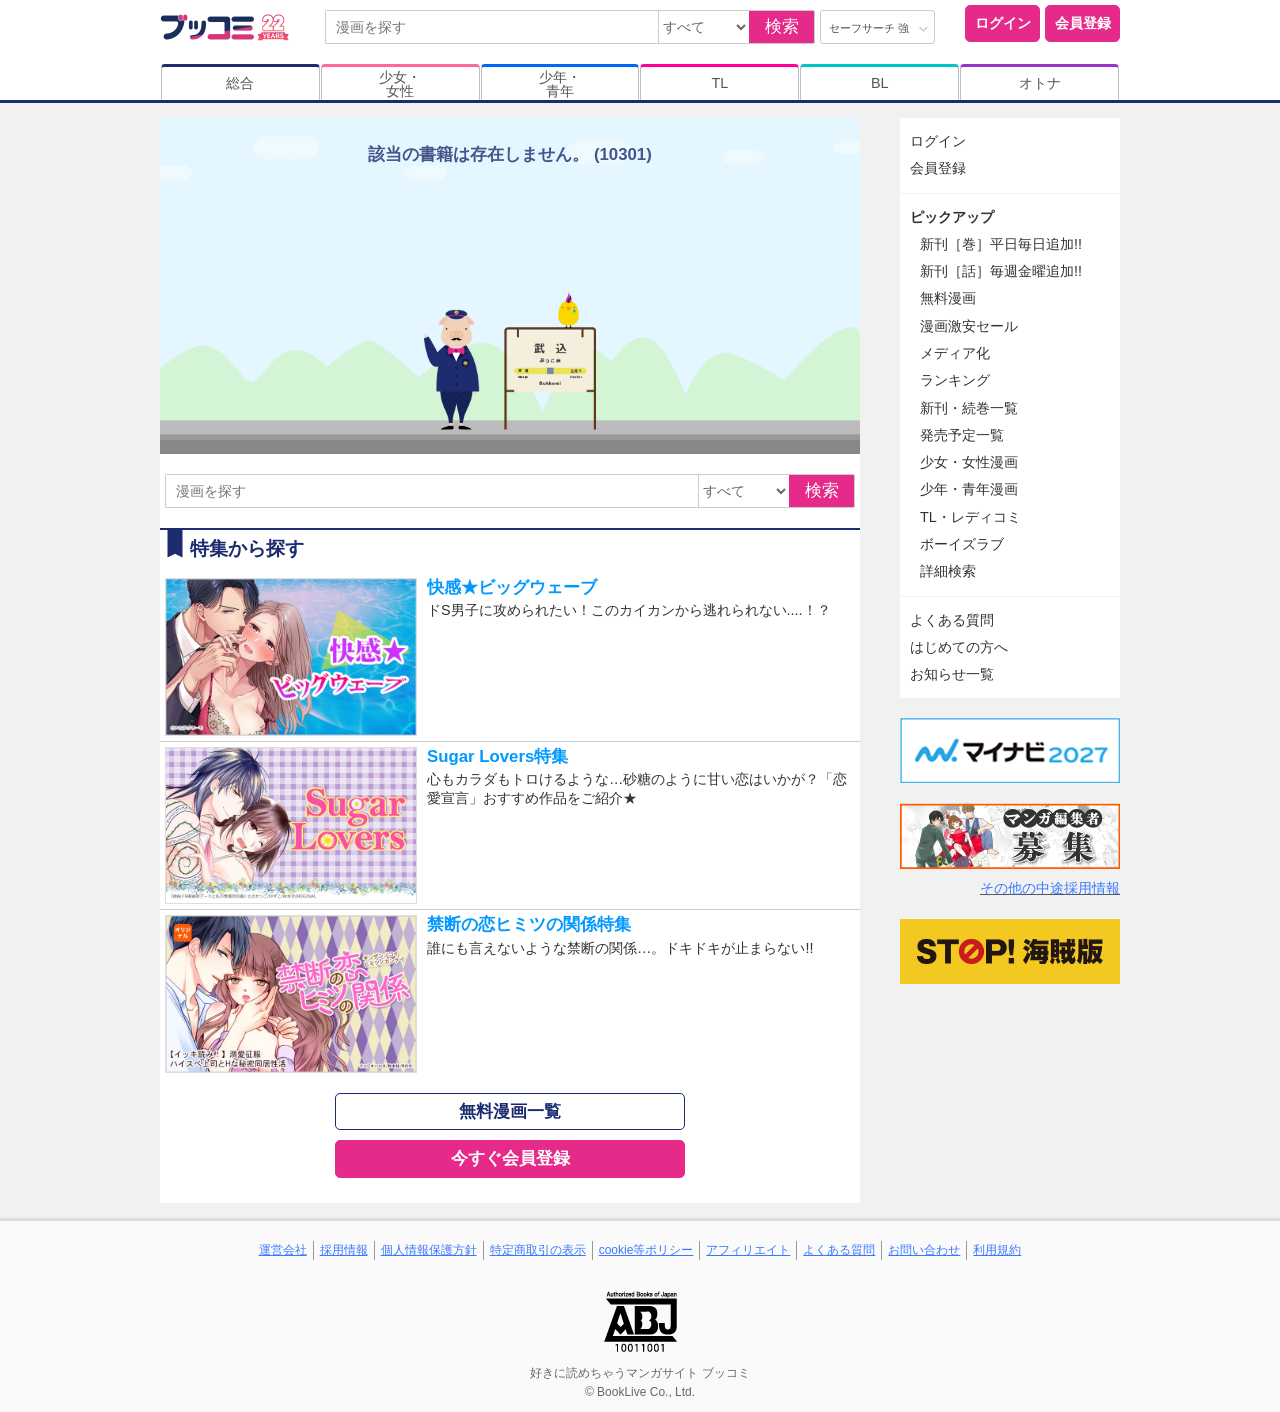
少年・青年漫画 (969, 489)
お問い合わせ (924, 1250)
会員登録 (1083, 23)
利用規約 (997, 1250)
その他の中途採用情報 (1050, 888)
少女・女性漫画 (969, 462)
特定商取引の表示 (538, 1250)
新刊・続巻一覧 (969, 408)
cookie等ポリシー (646, 1250)
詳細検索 (948, 571)
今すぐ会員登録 (510, 1158)
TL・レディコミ (970, 517)
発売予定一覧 (962, 435)
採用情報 (344, 1250)
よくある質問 (952, 620)
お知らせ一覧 (952, 674)
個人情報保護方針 (429, 1250)
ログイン (1003, 23)
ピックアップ (952, 217)
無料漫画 (948, 298)
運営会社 (283, 1250)
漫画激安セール (969, 326)
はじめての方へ (959, 647)
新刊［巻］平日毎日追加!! (1001, 244)
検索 (782, 26)
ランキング (955, 380)
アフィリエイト (748, 1250)
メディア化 (955, 353)
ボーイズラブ (962, 544)
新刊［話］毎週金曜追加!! (1001, 271)
